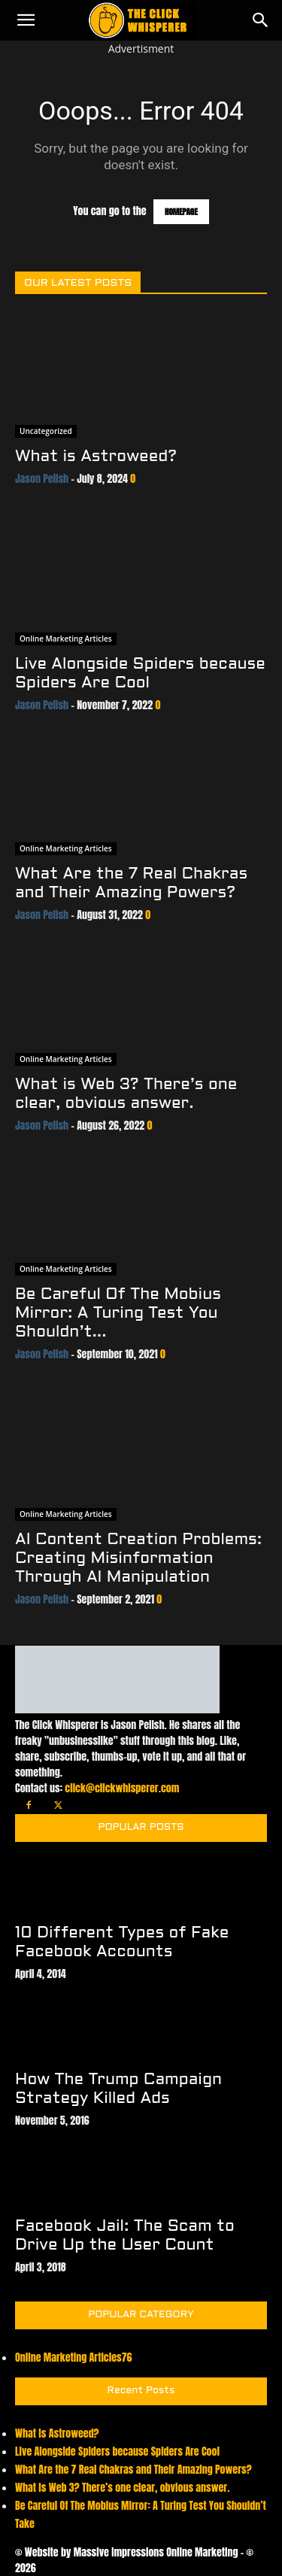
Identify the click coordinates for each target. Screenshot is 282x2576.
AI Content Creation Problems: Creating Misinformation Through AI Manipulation (138, 1559)
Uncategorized (46, 431)
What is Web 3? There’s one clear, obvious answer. (122, 2488)
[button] (26, 20)
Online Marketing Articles (66, 638)
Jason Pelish (41, 479)
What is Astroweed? (96, 457)
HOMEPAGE (181, 211)
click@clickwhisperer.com (122, 1788)
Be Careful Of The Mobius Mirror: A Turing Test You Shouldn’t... (118, 1314)
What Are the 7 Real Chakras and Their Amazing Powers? (133, 2469)
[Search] (261, 20)
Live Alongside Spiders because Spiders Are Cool (117, 2451)
